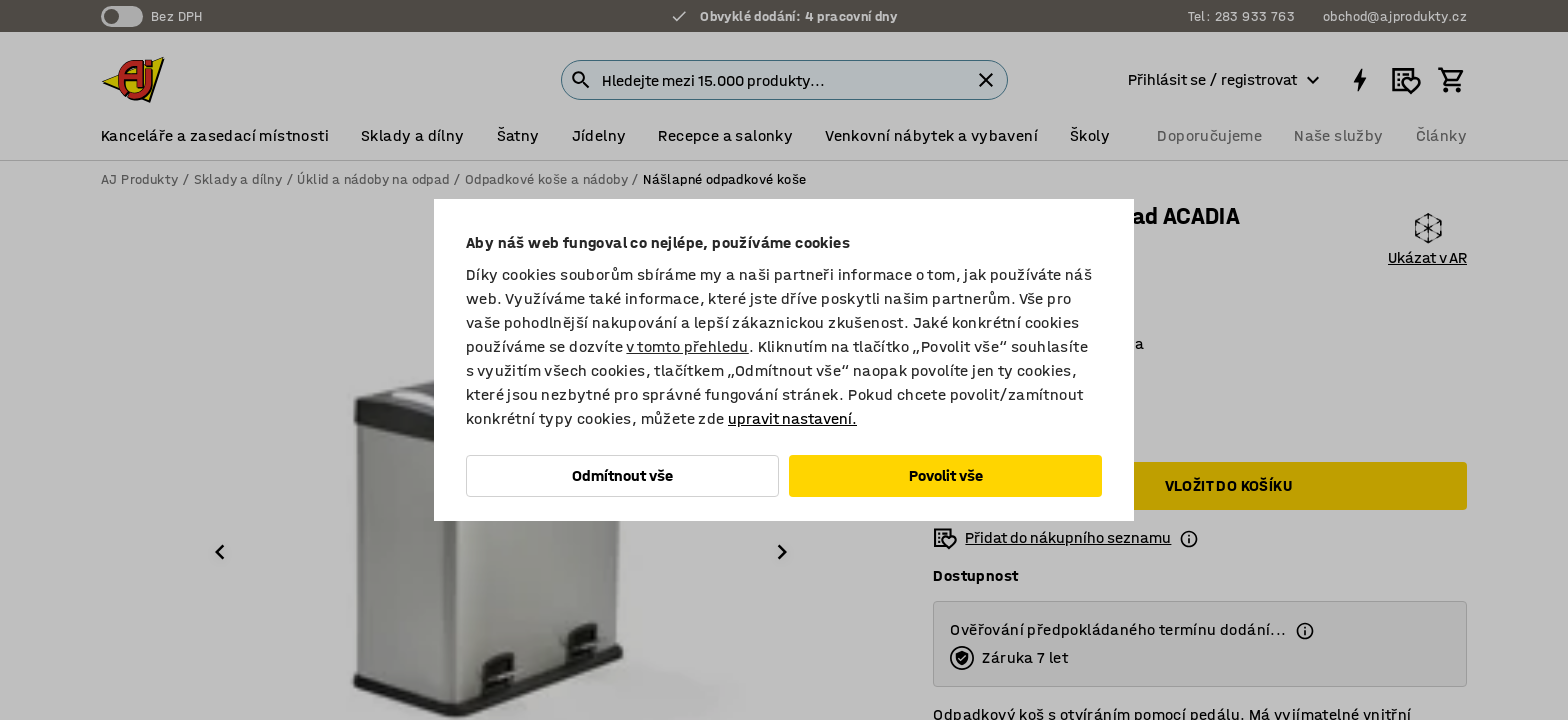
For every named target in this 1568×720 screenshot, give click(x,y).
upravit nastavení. (792, 418)
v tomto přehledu (687, 346)
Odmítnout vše (622, 475)
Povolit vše (946, 475)
